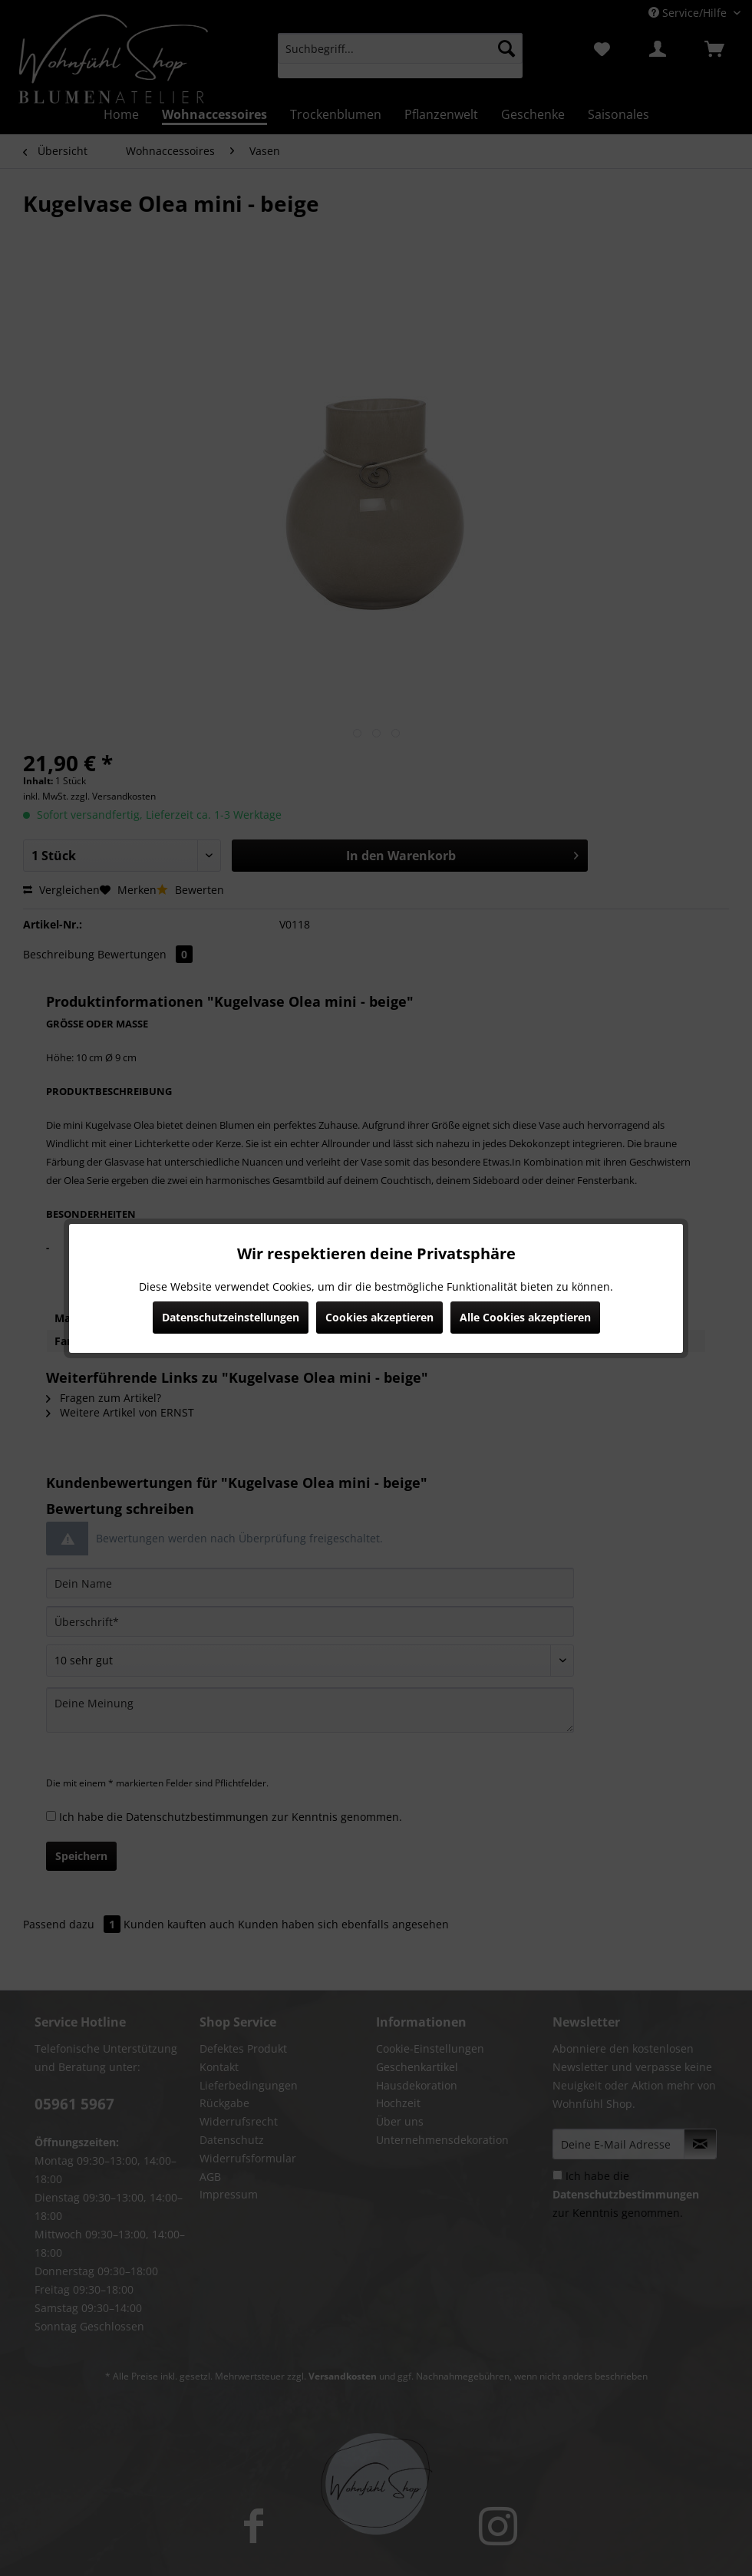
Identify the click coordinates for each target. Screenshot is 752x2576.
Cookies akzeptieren (379, 1317)
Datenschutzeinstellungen (230, 1317)
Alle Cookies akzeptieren (525, 1317)
